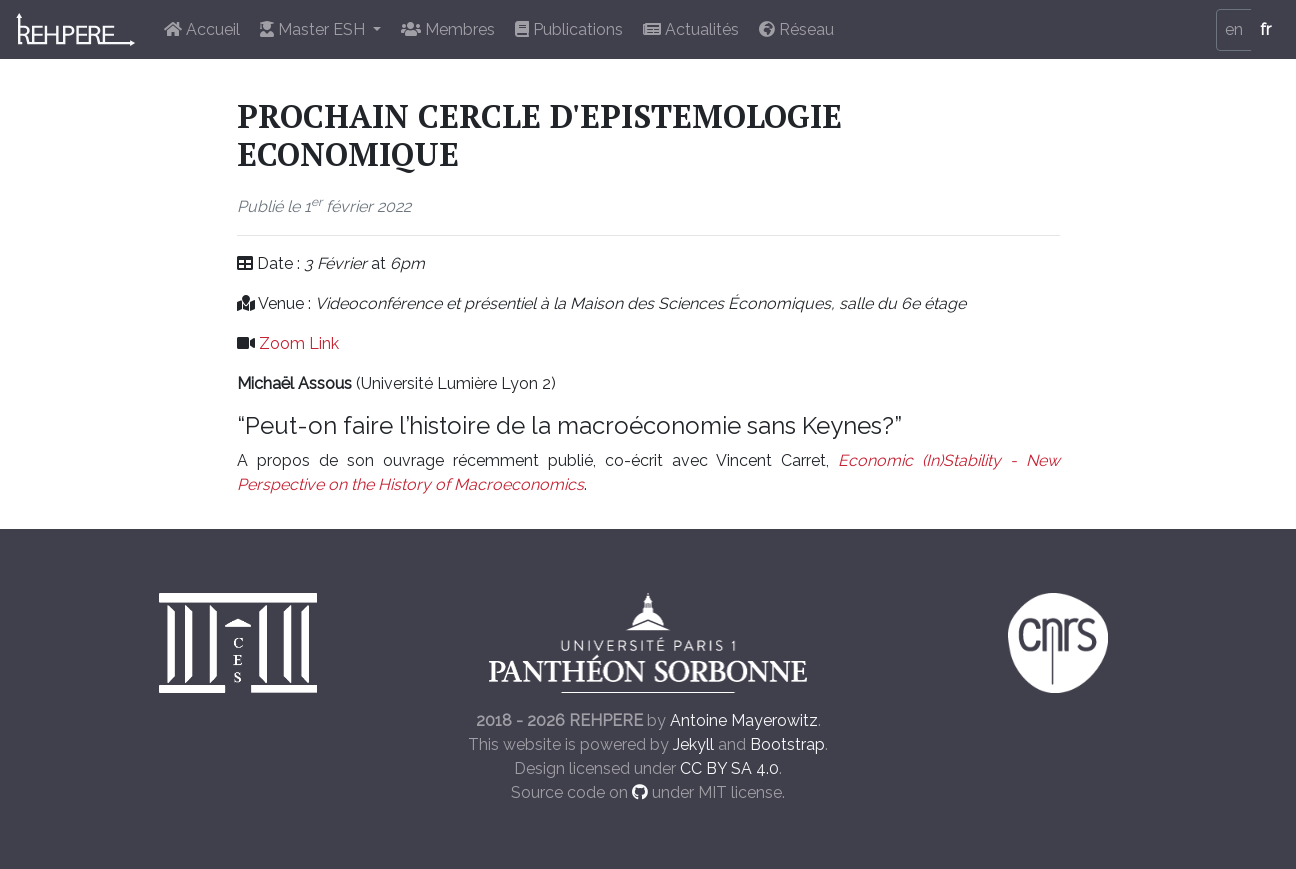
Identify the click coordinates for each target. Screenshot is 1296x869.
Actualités (691, 29)
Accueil (202, 29)
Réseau (796, 29)
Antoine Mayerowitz (744, 720)
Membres (448, 29)
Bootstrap (787, 744)
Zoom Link (299, 343)
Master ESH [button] (314, 29)
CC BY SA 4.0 (729, 768)
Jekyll (693, 744)
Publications (569, 29)
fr (1265, 29)
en (1234, 29)
